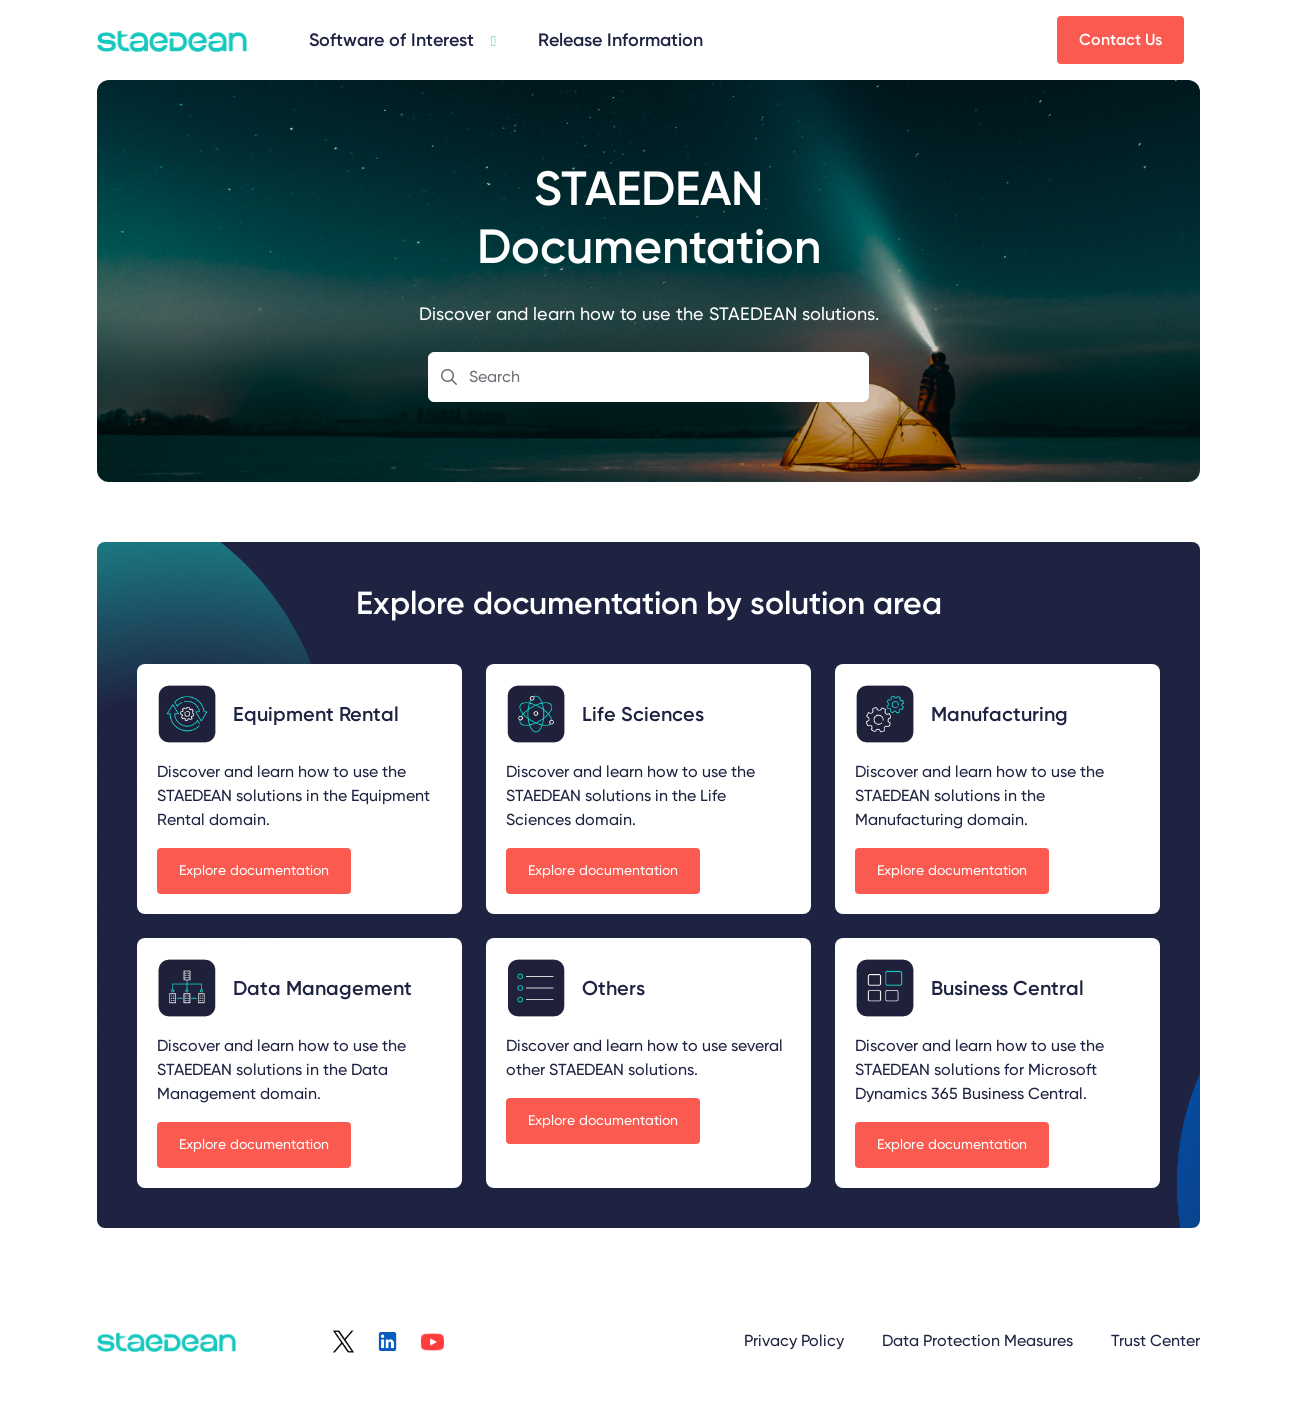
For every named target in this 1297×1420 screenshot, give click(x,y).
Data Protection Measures (977, 1340)
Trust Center (1155, 1340)
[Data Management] (400, 40)
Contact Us (1120, 39)
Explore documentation (254, 870)
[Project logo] (172, 40)
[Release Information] (620, 40)
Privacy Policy (794, 1340)
